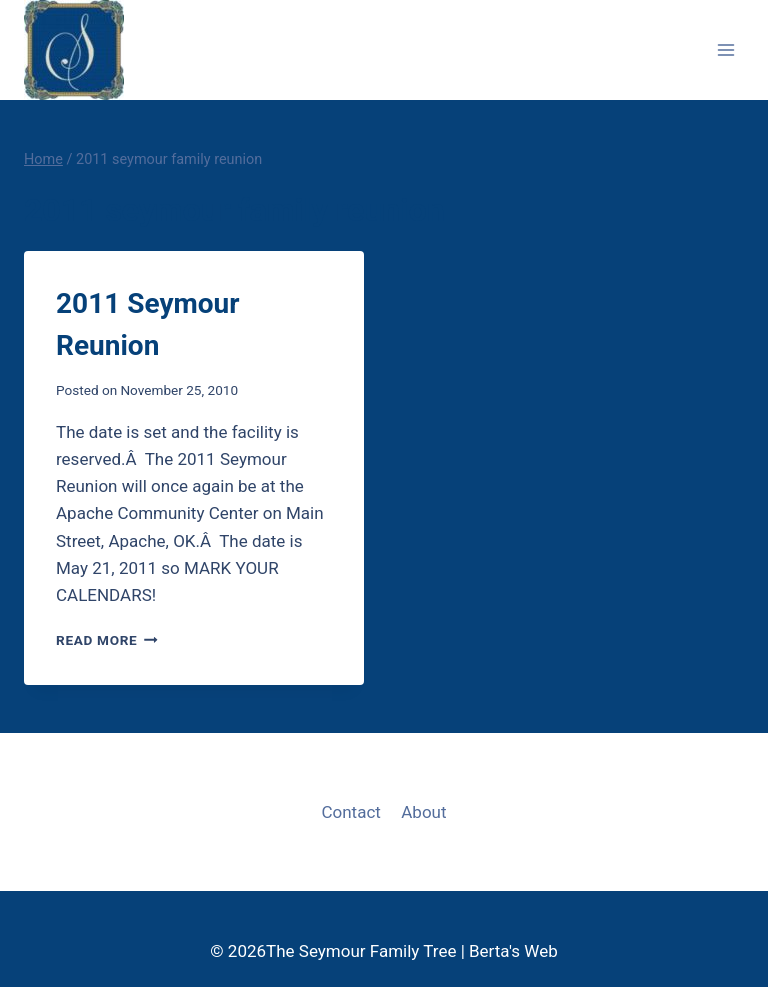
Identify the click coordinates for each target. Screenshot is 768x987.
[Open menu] (725, 49)
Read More (107, 640)
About (423, 812)
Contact (350, 812)
